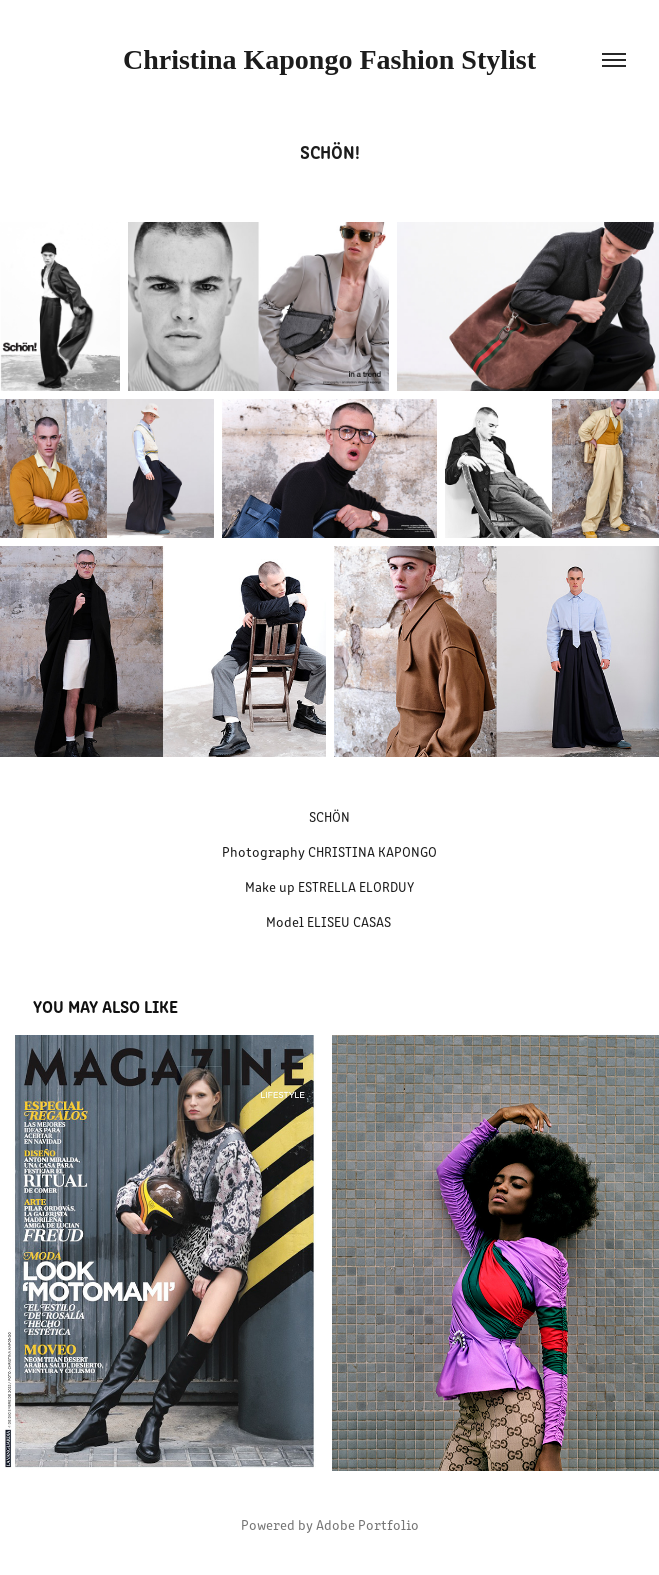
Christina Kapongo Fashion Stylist (329, 59)
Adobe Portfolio (367, 1524)
